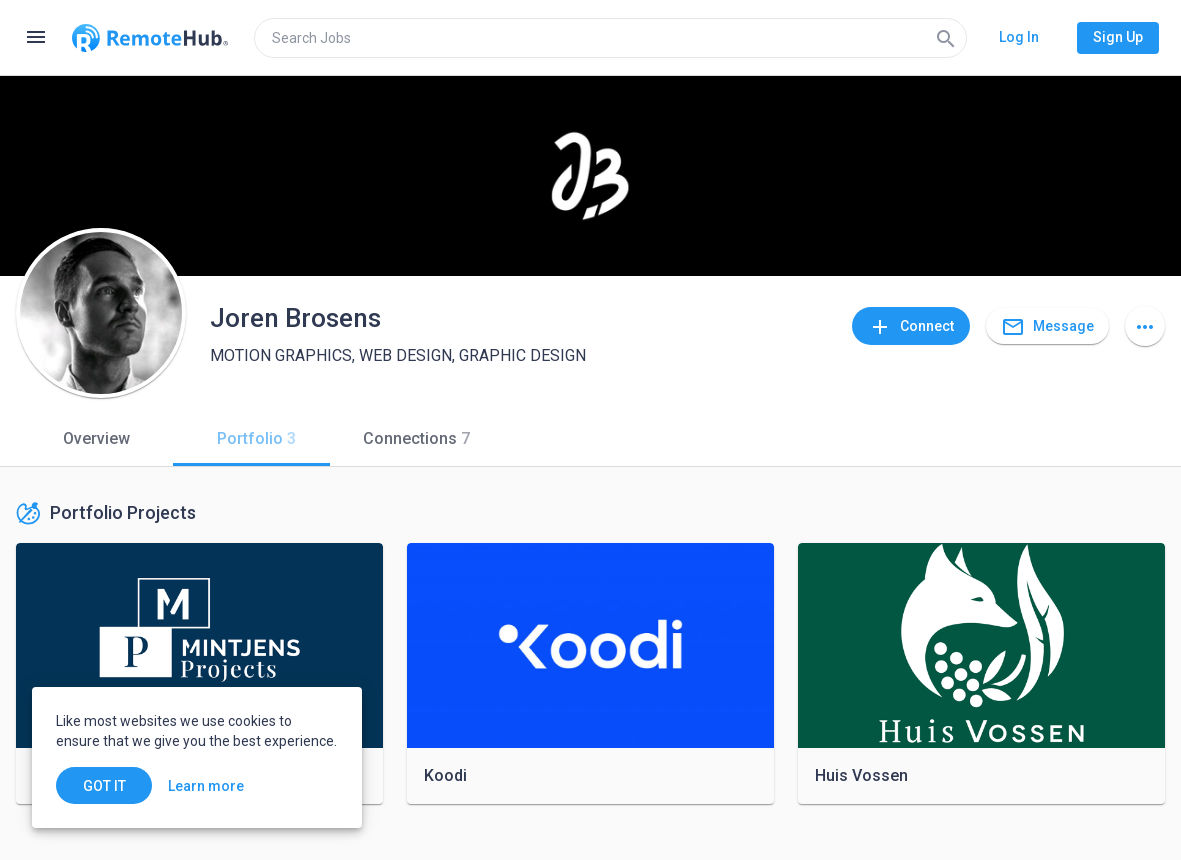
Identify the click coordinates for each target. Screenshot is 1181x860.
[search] (610, 38)
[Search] (946, 38)
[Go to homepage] (150, 38)
